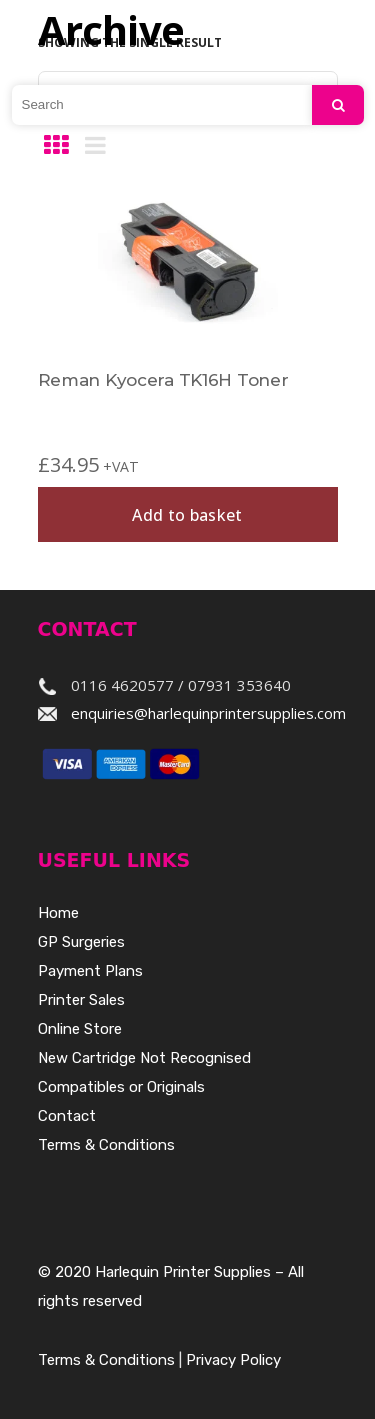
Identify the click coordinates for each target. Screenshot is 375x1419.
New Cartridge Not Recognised (144, 1058)
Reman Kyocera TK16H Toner (163, 380)
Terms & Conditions (106, 1145)
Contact (67, 1116)
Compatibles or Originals (121, 1087)
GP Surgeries (81, 942)
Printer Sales (81, 1000)
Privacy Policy (233, 1360)
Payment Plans (90, 971)
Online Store (80, 1029)
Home (58, 913)
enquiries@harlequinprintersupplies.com (208, 713)
